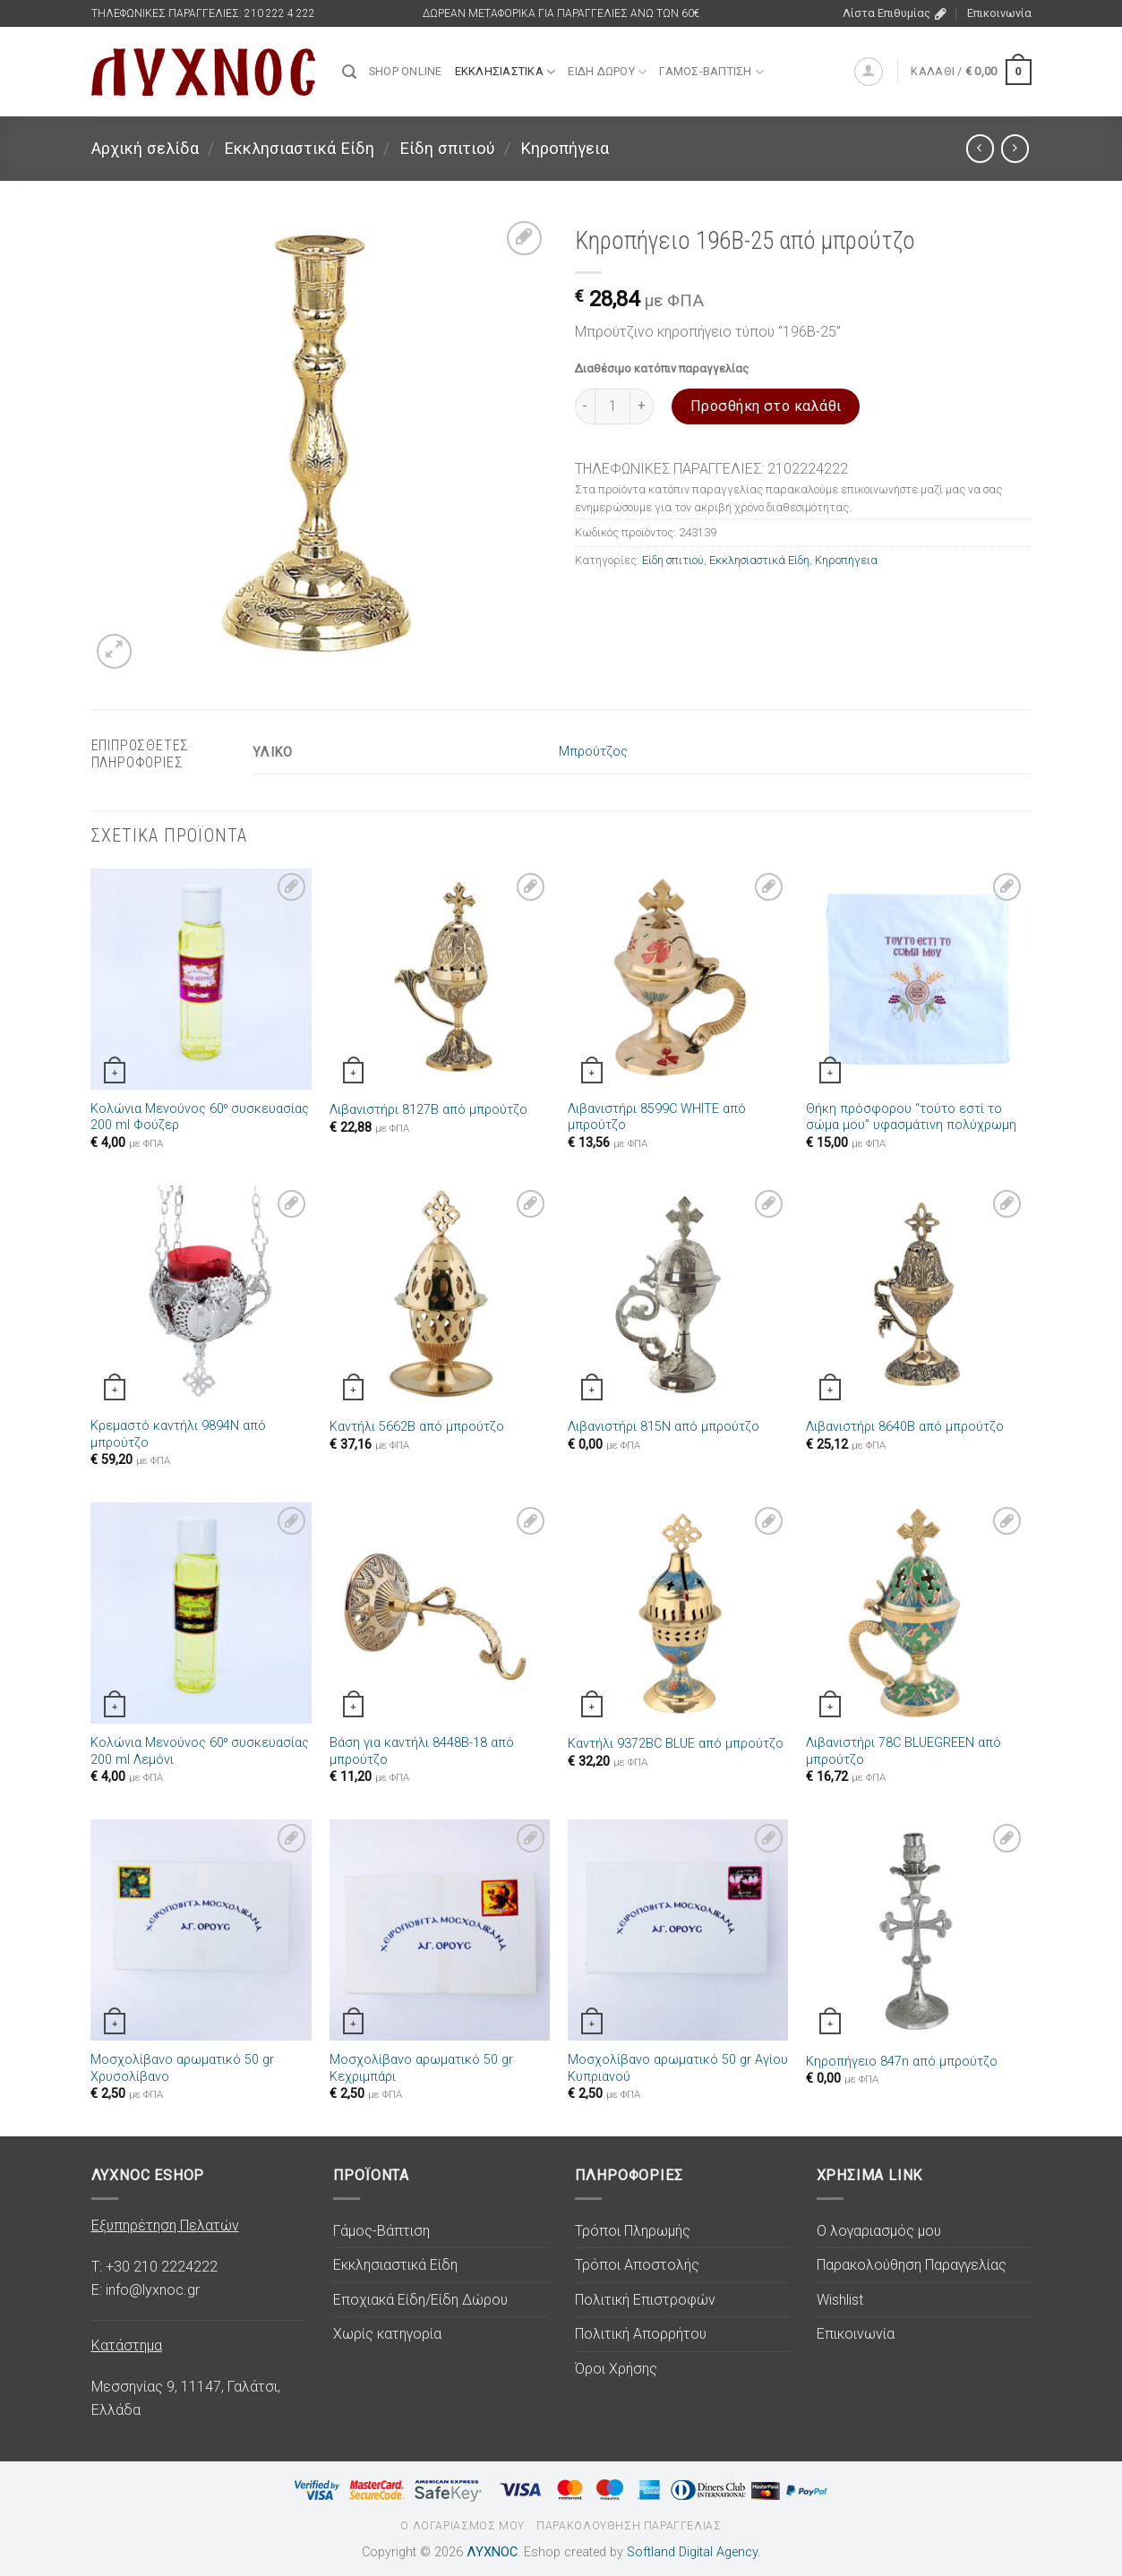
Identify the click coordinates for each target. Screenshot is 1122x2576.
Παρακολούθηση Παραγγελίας (911, 2264)
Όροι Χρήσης (616, 2368)
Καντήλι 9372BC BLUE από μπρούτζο (676, 1743)
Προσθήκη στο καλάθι (766, 406)
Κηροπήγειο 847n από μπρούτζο (902, 2061)
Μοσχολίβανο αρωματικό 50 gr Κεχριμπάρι (421, 2068)
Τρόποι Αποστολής (637, 2264)
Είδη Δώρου (607, 72)
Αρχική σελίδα (145, 148)
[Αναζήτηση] (349, 72)
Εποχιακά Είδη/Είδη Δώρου (420, 2299)
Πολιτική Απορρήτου (641, 2333)
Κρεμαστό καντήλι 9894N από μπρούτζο (178, 1434)
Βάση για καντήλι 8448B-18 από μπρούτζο (422, 1751)
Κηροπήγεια (564, 148)
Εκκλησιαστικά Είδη (299, 148)
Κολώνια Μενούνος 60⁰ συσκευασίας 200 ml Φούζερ (199, 1117)
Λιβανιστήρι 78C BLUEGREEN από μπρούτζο (903, 1751)
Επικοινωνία (999, 13)
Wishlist (840, 2299)
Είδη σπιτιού (447, 148)
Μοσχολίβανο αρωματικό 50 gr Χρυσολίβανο (182, 2068)
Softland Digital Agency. (693, 2552)
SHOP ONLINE (405, 71)
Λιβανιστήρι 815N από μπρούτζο (663, 1426)
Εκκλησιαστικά (505, 72)
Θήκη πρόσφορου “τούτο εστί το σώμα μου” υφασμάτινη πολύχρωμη (911, 1117)
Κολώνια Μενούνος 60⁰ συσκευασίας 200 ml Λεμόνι (199, 1751)
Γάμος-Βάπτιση (711, 72)
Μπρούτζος (593, 751)
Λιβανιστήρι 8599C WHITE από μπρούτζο (657, 1117)
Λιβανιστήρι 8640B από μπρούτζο (905, 1426)
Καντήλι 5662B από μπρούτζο (417, 1426)
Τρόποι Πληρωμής (632, 2230)
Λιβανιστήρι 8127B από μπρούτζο (428, 1109)
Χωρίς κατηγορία (387, 2333)
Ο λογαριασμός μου (879, 2230)
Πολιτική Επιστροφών (645, 2299)
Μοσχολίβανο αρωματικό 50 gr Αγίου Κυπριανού (678, 2068)
